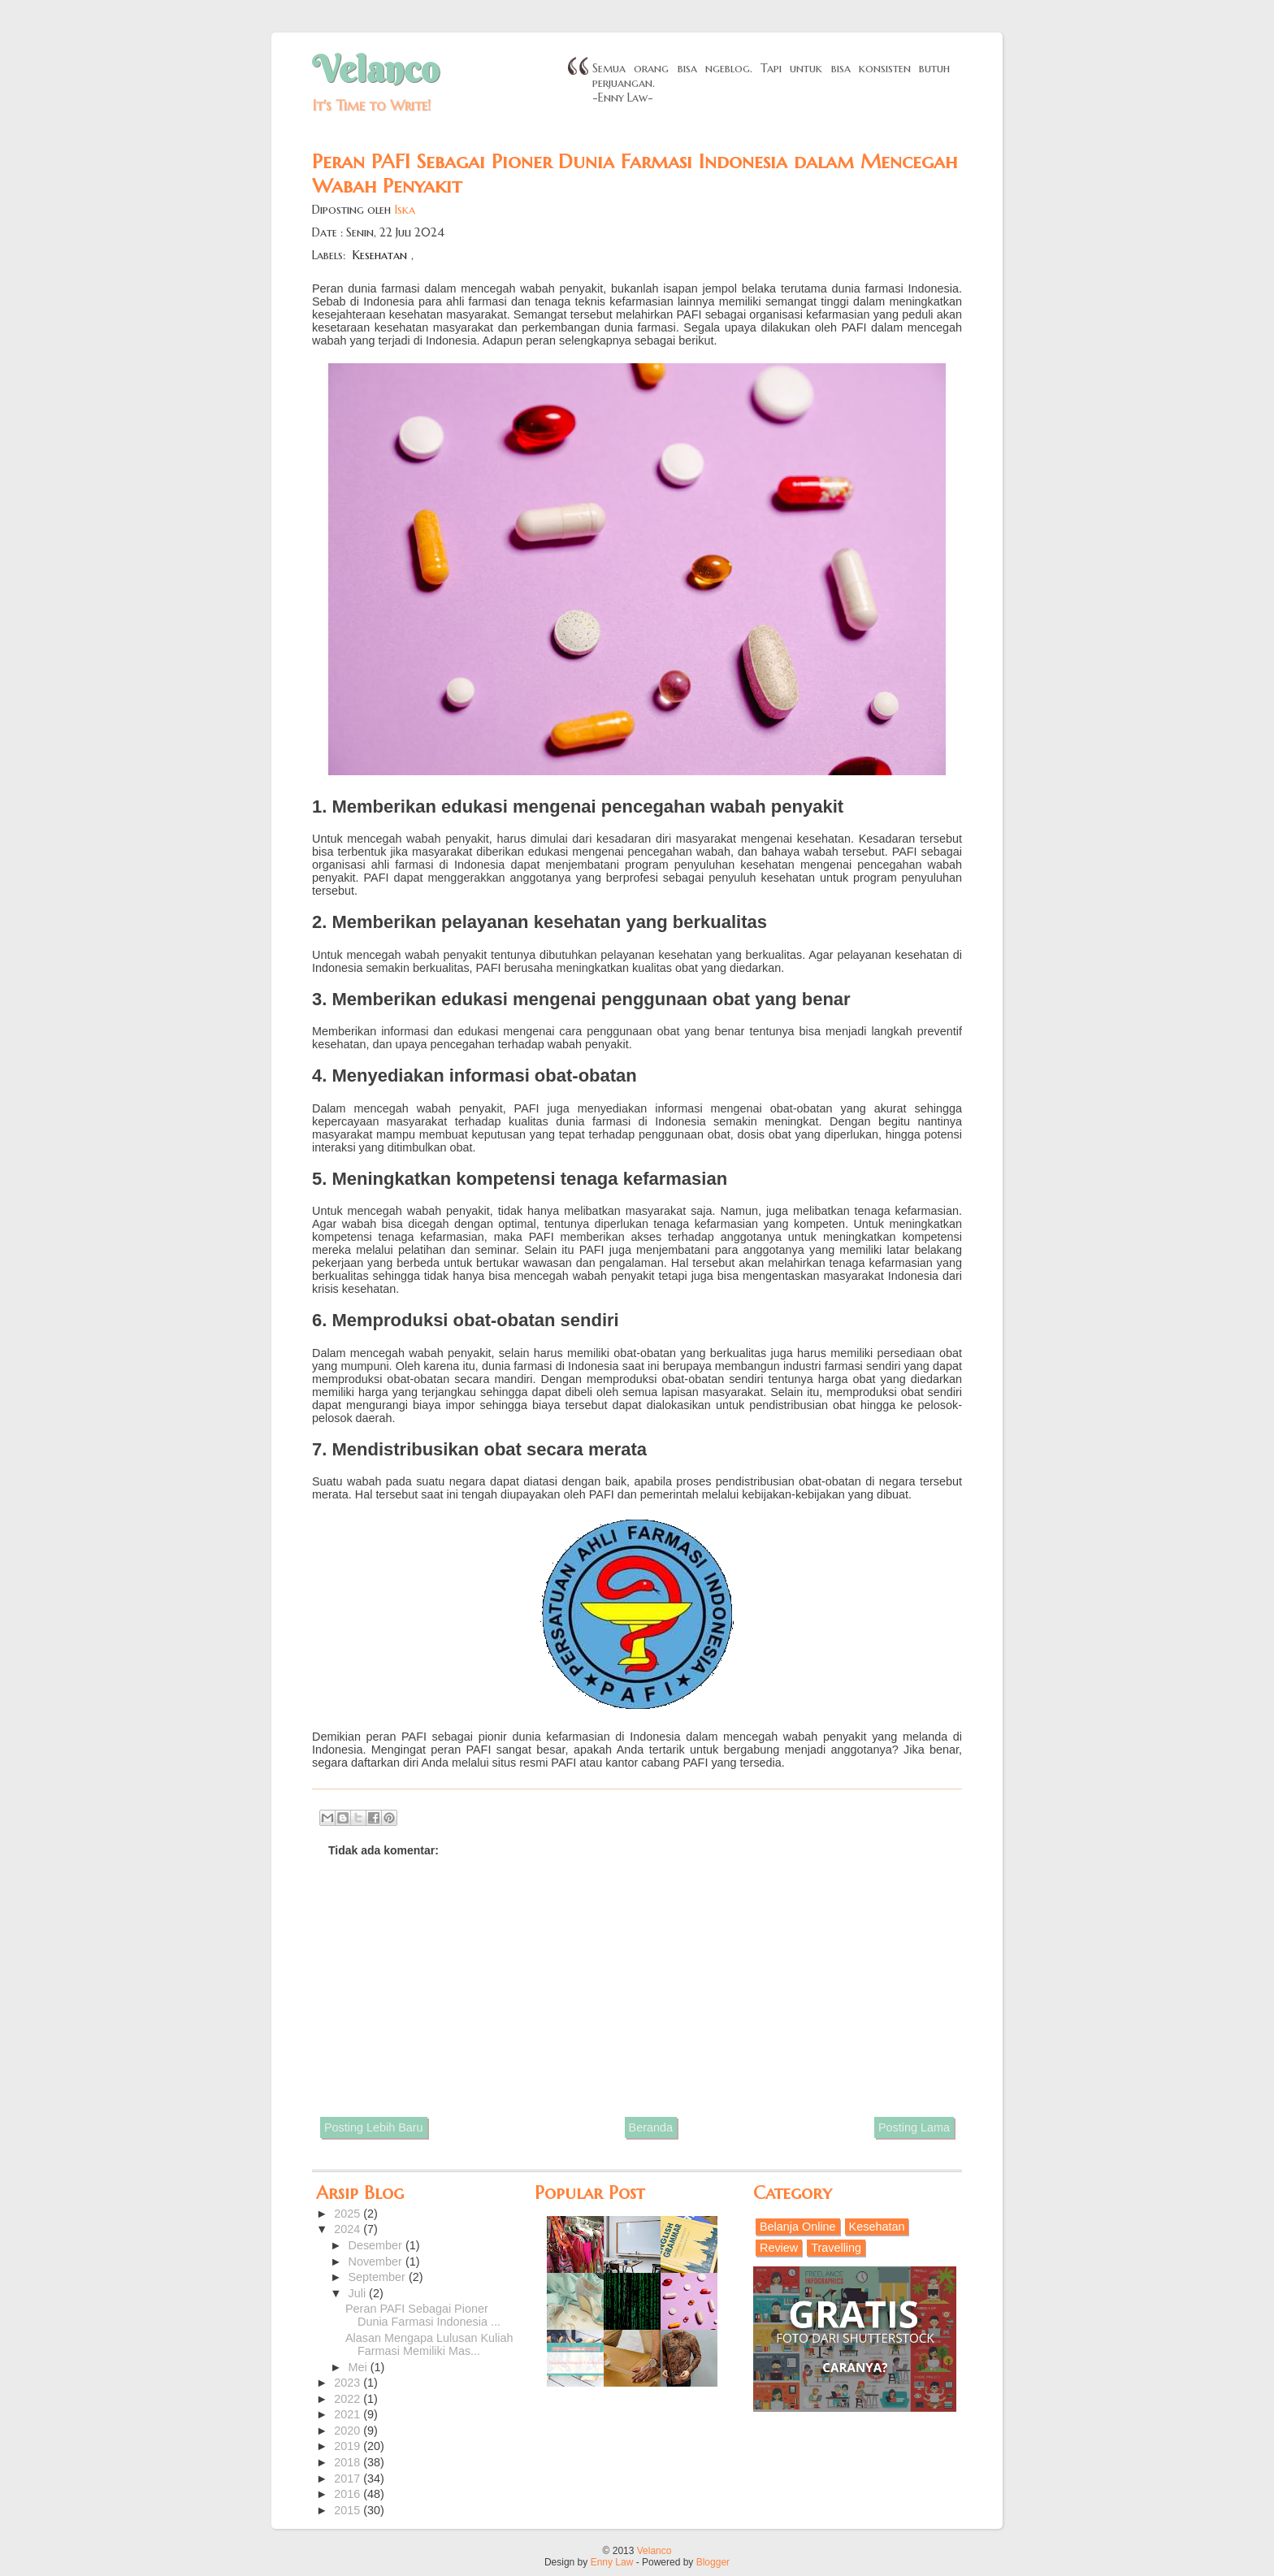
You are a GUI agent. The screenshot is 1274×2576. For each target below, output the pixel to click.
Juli (359, 2293)
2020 (348, 2430)
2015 (348, 2510)
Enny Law (612, 2562)
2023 (348, 2382)
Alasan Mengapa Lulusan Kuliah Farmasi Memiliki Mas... (429, 2344)
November (377, 2261)
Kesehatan (380, 255)
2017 (348, 2478)
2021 (348, 2414)
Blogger (713, 2562)
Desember (377, 2245)
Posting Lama (914, 2127)
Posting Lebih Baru (373, 2127)
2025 (348, 2213)
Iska (404, 209)
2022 (348, 2398)
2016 (348, 2493)
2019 (348, 2445)
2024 (348, 2229)
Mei (359, 2367)
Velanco (375, 69)
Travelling (836, 2247)
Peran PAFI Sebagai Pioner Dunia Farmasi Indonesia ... (422, 2315)
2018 (348, 2462)
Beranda (651, 2127)
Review (779, 2247)
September (379, 2276)
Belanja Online (798, 2226)
